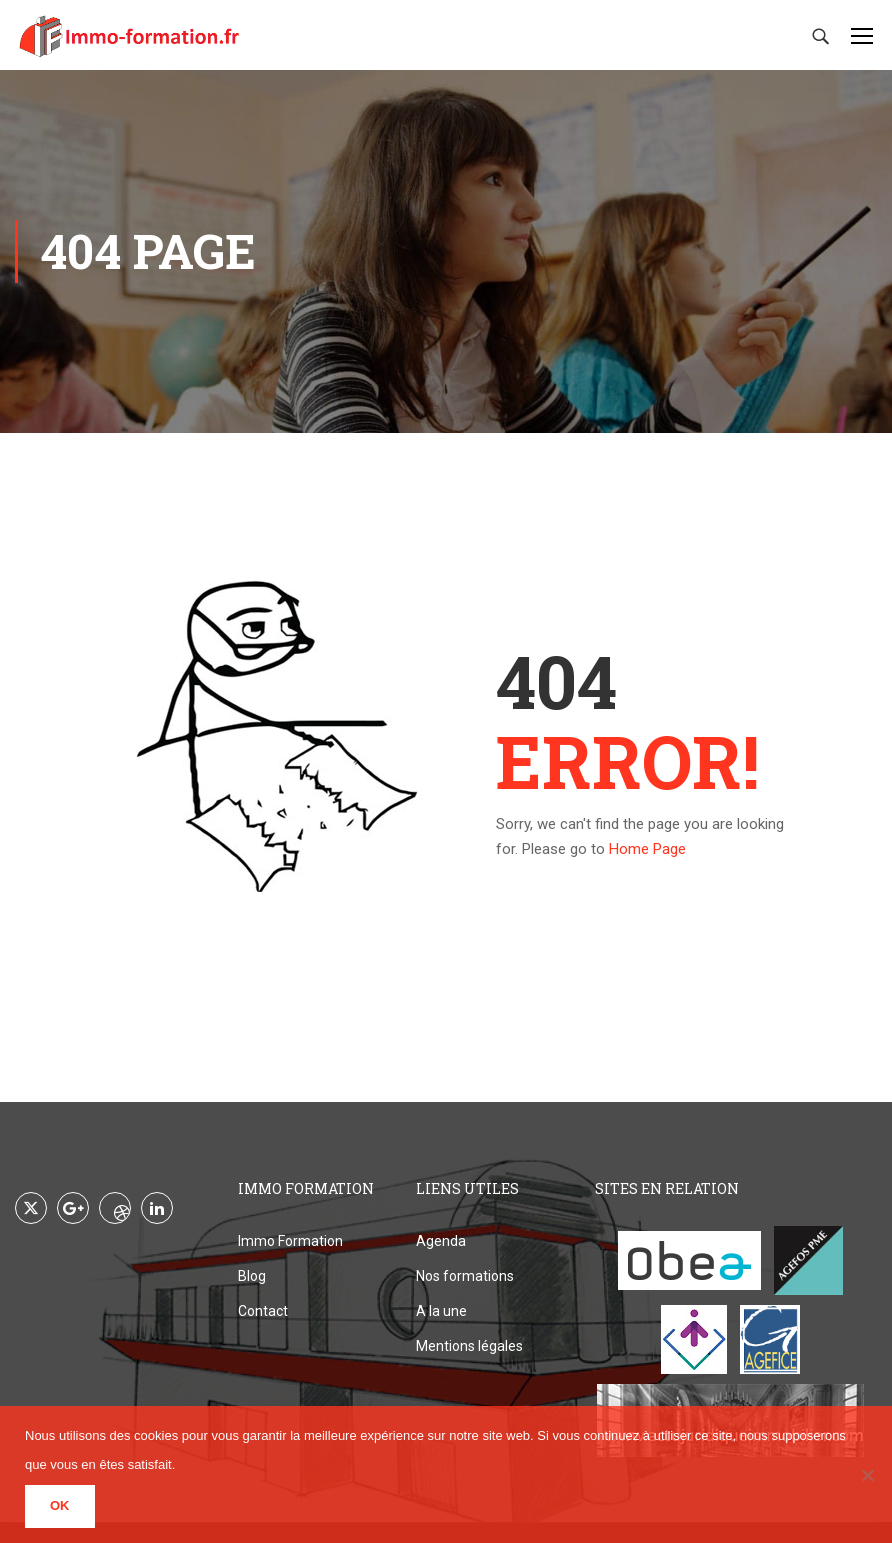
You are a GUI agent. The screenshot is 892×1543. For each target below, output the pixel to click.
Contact (263, 1311)
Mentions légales (469, 1346)
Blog (252, 1276)
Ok (60, 1505)
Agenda (441, 1241)
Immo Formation (290, 1241)
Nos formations (465, 1276)
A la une (441, 1311)
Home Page (647, 849)
